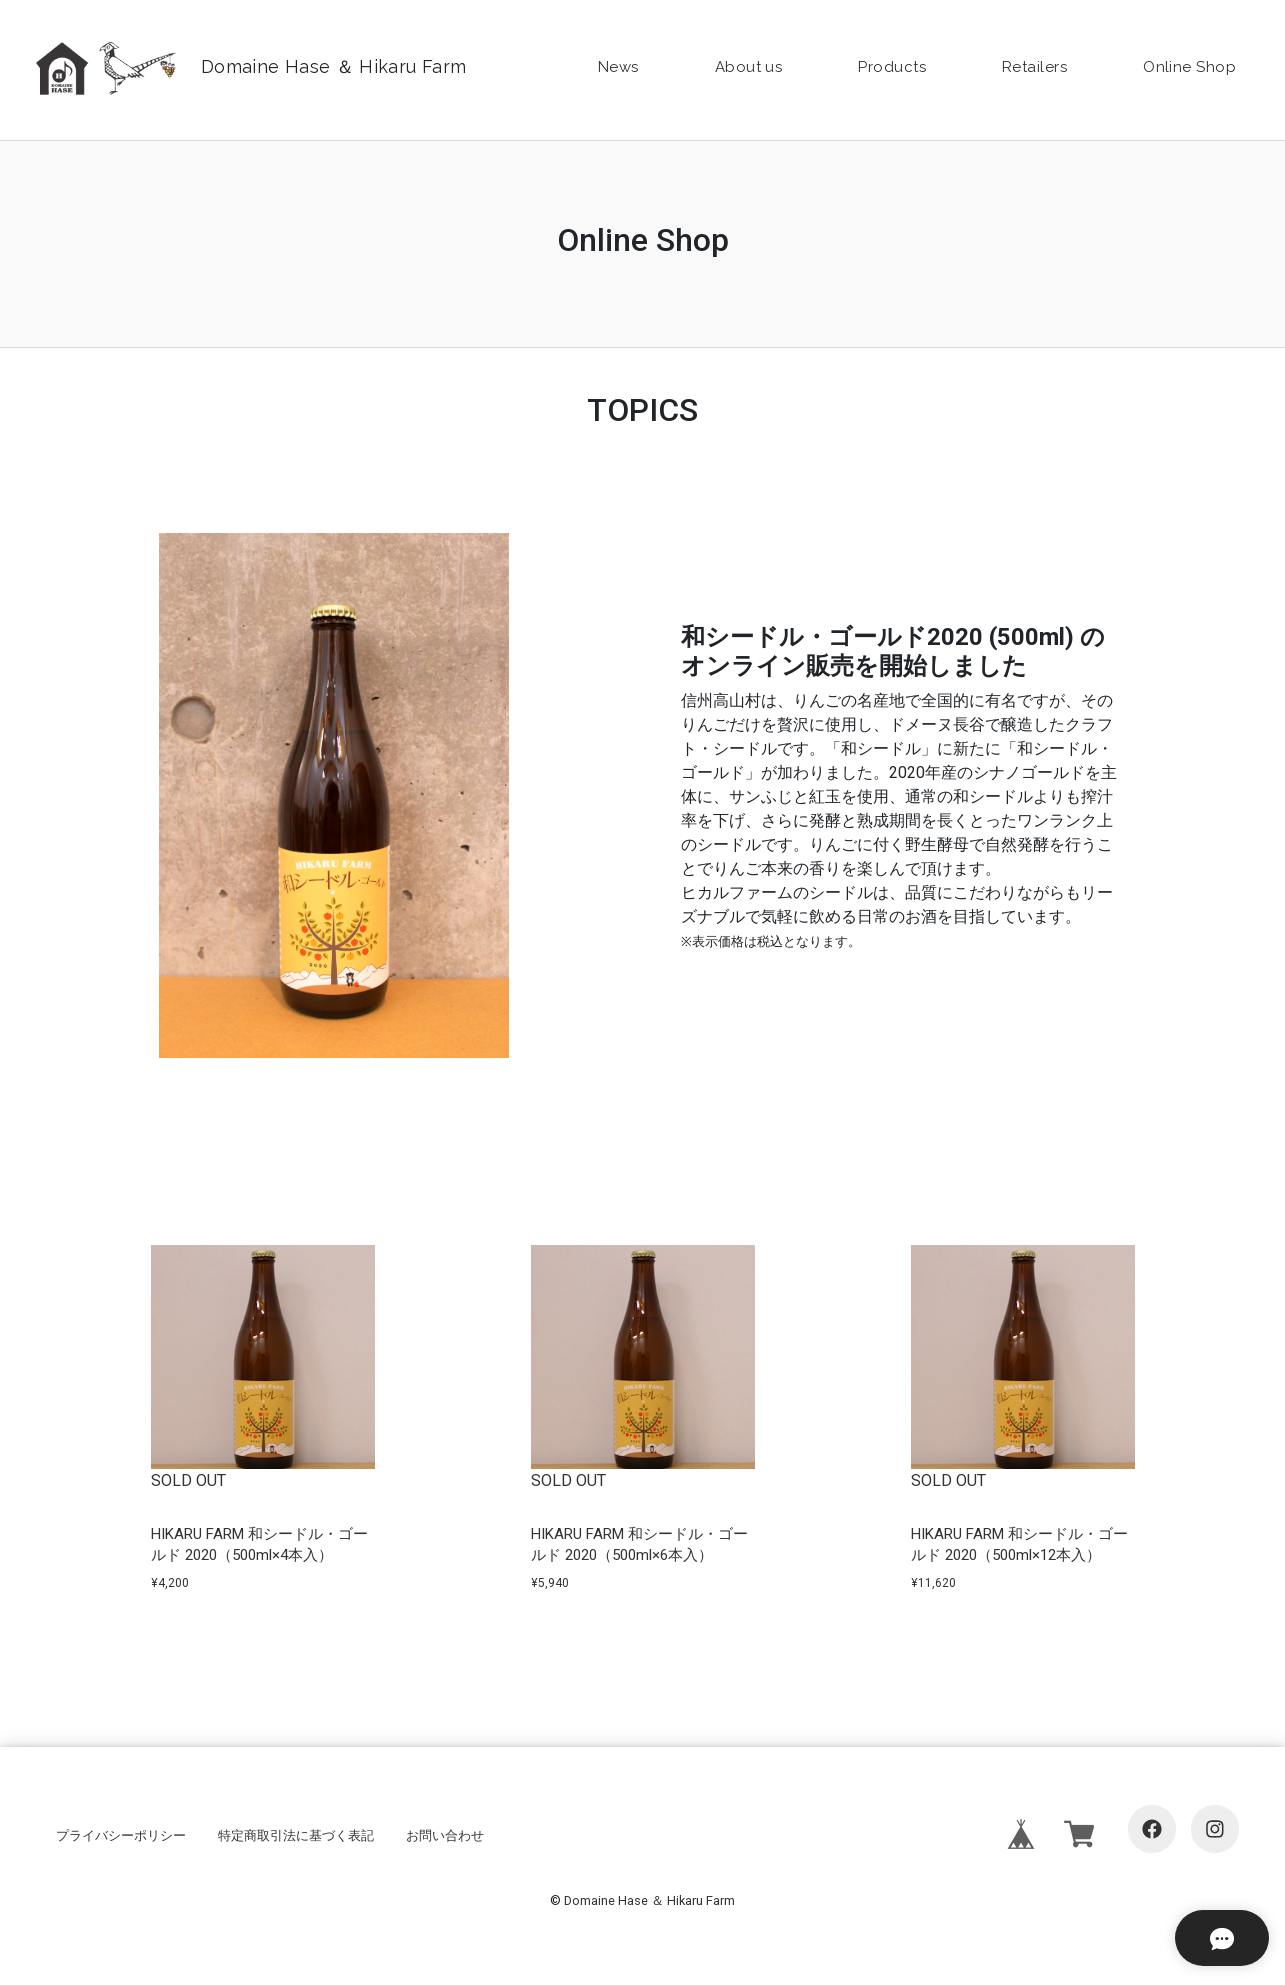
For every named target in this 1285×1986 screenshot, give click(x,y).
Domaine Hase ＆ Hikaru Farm (649, 1900)
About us (749, 67)
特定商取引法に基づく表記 (296, 1835)
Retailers (1034, 67)
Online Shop (1189, 67)
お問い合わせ (445, 1835)
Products (892, 67)
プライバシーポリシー (121, 1835)
